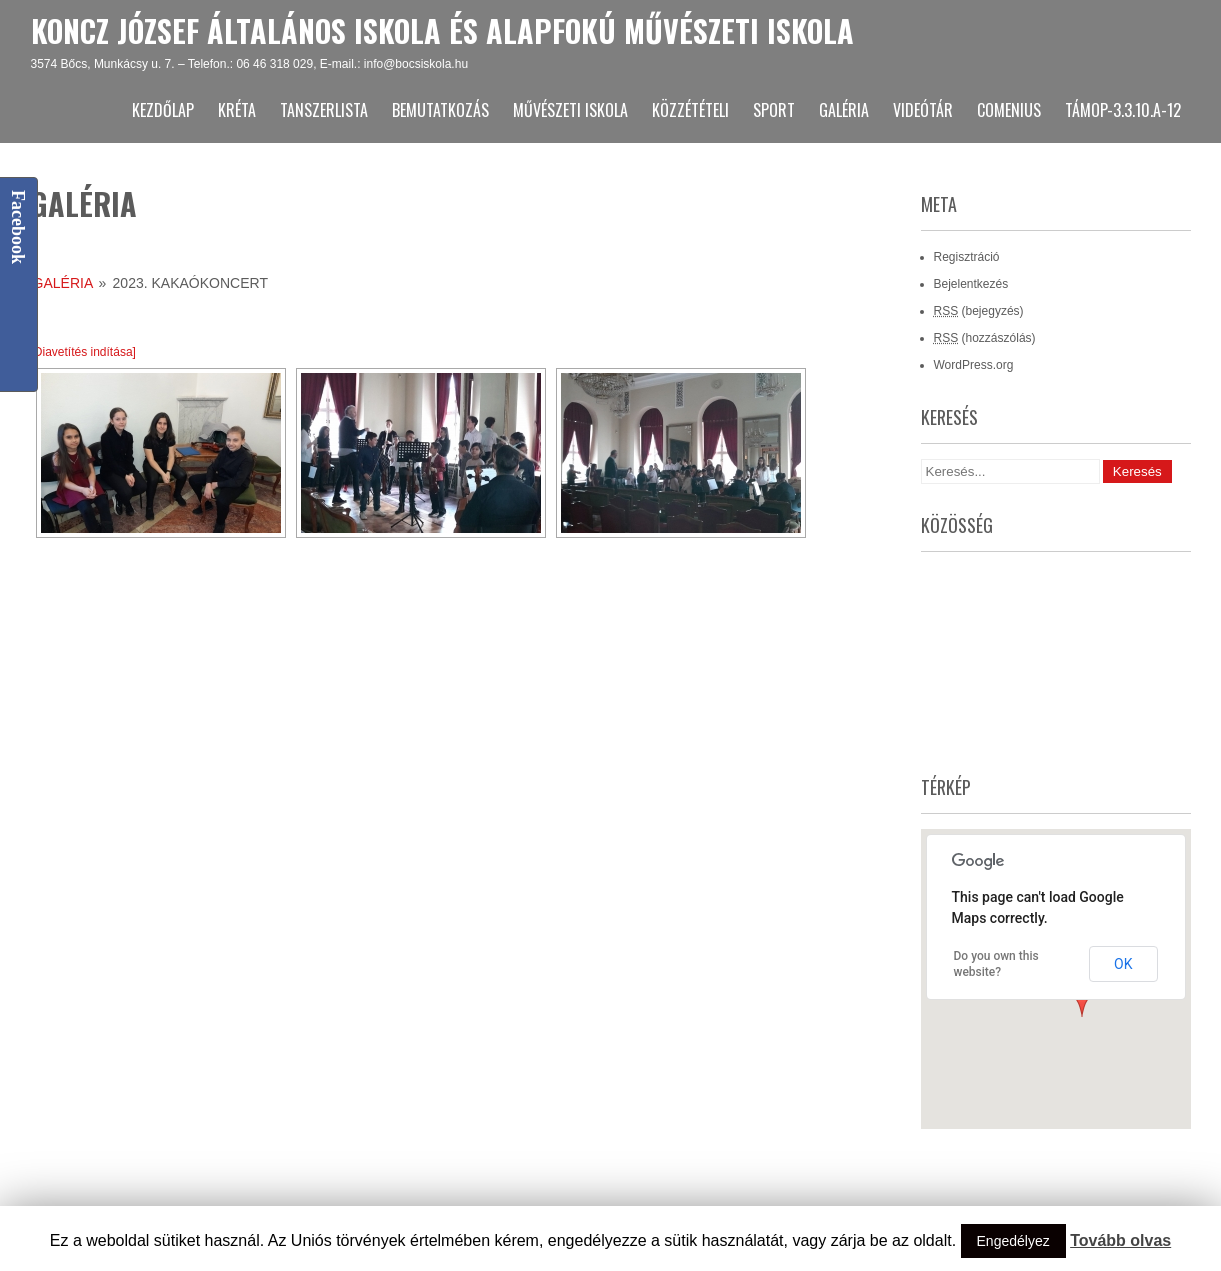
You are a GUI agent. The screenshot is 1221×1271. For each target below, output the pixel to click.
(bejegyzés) (979, 311)
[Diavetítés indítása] (83, 352)
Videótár (923, 110)
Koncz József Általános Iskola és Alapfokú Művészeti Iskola (442, 30)
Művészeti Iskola (570, 110)
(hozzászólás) (985, 338)
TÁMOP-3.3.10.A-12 (1123, 110)
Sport (774, 110)
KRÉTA (237, 110)
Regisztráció (967, 257)
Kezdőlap (163, 110)
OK (1123, 964)
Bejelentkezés (971, 284)
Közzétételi (690, 110)
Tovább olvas (1120, 1240)
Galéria (844, 110)
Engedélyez (1013, 1241)
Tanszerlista (324, 110)
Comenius (1009, 110)
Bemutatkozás (440, 110)
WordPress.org (974, 365)
